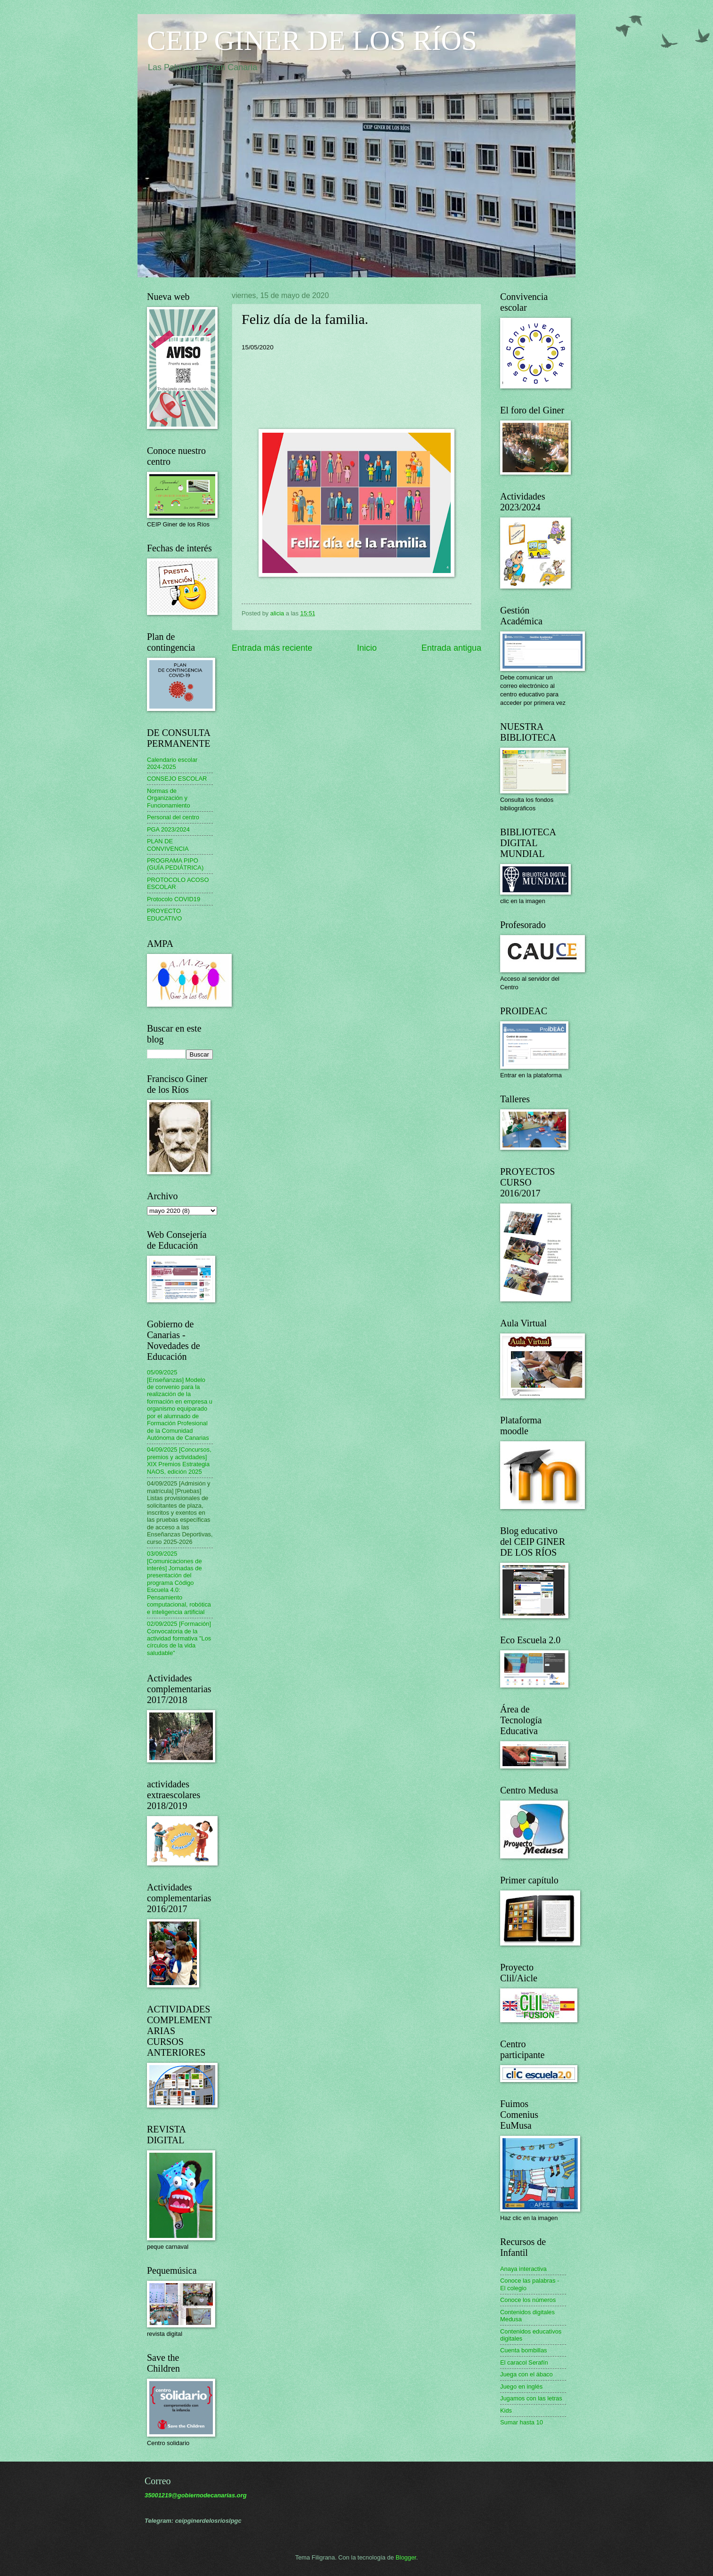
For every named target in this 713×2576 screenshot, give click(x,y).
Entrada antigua (451, 648)
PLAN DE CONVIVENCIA (168, 845)
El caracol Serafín (524, 2362)
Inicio (367, 648)
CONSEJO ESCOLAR (177, 778)
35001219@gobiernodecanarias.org (196, 2495)
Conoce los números (528, 2299)
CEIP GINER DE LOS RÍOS (312, 40)
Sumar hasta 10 (521, 2422)
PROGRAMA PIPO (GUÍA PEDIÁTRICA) (175, 864)
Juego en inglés (521, 2386)
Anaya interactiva (523, 2268)
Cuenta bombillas (523, 2350)
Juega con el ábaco (526, 2374)
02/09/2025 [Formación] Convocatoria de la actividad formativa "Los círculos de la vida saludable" (179, 1638)
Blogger (406, 2557)
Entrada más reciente (272, 648)
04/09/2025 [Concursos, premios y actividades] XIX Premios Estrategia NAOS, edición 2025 (179, 1460)
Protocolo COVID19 (173, 899)
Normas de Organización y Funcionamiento (168, 798)
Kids (506, 2410)
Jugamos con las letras (531, 2398)
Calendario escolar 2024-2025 (172, 763)
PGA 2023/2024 (168, 829)
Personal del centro (173, 817)
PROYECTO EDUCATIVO (164, 914)
